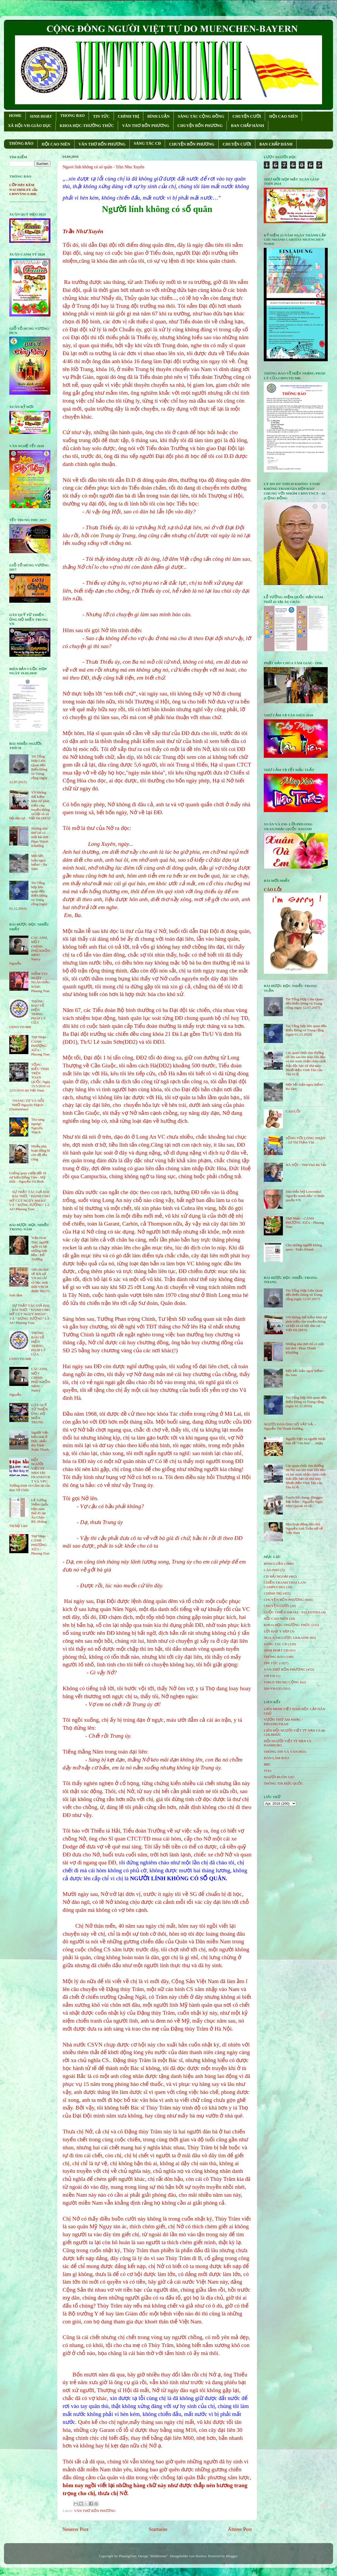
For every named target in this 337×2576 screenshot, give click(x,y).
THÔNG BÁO (21, 143)
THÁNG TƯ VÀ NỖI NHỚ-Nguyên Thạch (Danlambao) (26, 1105)
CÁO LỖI (273, 889)
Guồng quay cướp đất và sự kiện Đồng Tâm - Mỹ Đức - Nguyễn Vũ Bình (27, 1177)
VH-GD (269, 1676)
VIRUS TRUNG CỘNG (281, 1682)
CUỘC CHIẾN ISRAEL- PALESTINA (292, 1612)
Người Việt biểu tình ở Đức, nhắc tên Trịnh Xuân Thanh (40, 1441)
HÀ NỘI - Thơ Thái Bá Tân (306, 1165)
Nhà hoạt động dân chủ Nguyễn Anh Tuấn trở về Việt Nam (304, 1528)
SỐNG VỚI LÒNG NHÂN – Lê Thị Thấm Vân (305, 1140)
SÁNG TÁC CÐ (147, 143)
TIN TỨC (101, 116)
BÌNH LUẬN (158, 116)
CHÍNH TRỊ (128, 116)
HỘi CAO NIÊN (276, 1619)
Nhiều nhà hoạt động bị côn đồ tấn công (40, 1152)
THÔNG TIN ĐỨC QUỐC (283, 1783)
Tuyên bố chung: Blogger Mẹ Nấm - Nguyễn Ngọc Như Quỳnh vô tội (304, 1501)
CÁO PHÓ (271, 1570)
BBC (267, 1764)
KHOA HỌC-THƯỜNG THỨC (87, 126)
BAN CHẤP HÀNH (247, 126)
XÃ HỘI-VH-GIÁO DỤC (29, 126)
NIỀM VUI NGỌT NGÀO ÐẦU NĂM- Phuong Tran (40, 982)
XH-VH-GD (273, 1688)
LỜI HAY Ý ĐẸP (276, 1631)
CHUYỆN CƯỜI (246, 116)
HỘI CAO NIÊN (283, 116)
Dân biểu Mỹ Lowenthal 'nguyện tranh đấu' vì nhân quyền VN (305, 1196)
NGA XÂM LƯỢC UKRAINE (286, 1638)
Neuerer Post (75, 2529)
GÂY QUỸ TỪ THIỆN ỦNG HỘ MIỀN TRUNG (39, 1413)
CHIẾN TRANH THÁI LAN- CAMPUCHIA (285, 1584)
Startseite (158, 2529)
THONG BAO (72, 115)
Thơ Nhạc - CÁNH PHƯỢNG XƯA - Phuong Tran (40, 1045)
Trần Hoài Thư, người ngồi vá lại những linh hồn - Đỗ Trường (39, 1248)
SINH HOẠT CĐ (276, 1650)
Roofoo (201, 2556)
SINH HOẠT (41, 116)
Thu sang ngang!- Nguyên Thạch (37, 1125)
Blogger (231, 2556)
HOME (15, 115)
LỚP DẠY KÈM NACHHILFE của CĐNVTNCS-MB (23, 189)
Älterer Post (240, 2529)
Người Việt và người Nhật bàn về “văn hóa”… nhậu (305, 1441)
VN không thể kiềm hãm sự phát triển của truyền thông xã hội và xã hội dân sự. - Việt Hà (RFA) (306, 1323)
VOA (267, 1771)
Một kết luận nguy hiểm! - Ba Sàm (39, 862)
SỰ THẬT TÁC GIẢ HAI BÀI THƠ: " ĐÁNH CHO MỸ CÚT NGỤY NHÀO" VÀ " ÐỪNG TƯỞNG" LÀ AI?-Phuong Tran (29, 1200)
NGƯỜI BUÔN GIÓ (279, 1777)
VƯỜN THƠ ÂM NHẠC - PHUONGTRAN (283, 1722)
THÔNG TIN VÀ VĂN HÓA (285, 1752)
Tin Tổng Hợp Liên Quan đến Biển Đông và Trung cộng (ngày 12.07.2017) (304, 1003)
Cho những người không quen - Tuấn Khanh (304, 1247)
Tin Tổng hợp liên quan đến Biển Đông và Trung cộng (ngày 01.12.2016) (306, 1030)
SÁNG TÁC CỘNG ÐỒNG (201, 116)
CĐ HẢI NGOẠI (276, 1576)
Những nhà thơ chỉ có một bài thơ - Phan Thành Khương (40, 837)
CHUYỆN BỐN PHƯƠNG (200, 126)
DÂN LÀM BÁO (276, 1758)
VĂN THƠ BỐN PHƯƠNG (145, 126)
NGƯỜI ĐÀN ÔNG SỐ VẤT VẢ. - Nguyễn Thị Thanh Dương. (290, 1426)
